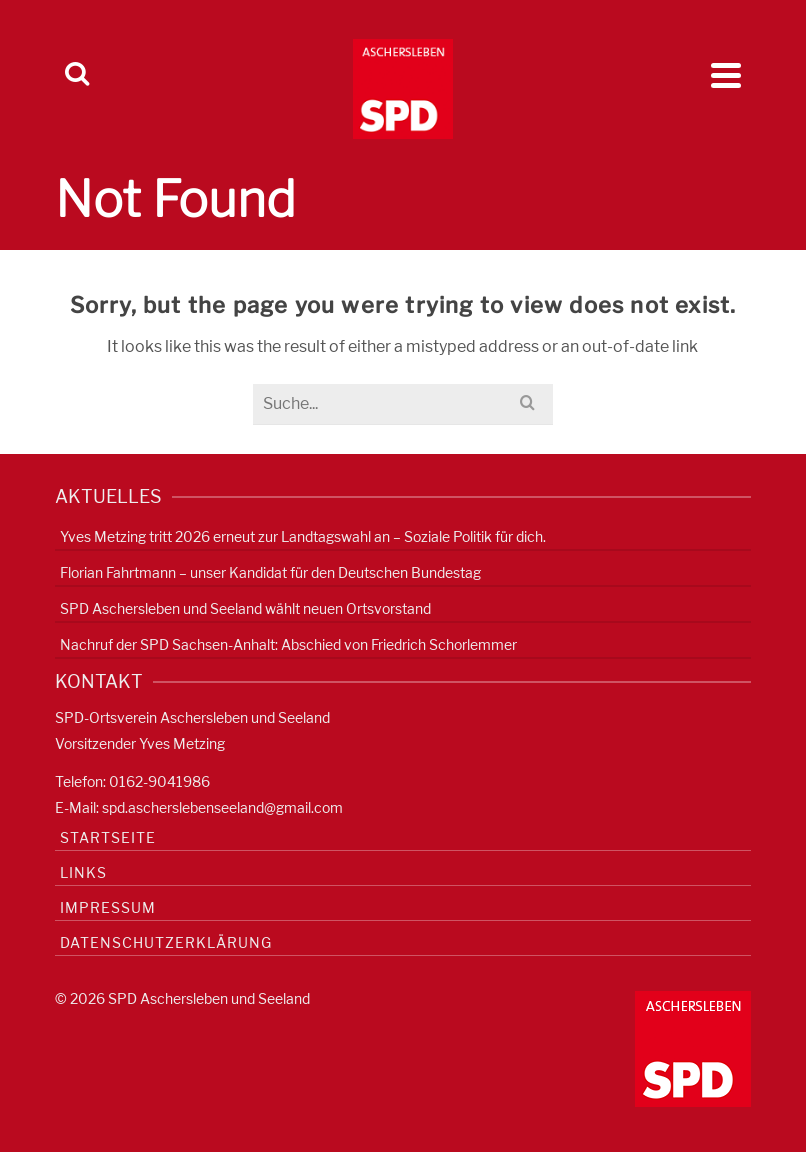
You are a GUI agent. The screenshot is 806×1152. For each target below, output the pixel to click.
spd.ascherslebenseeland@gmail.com (222, 807)
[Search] (77, 75)
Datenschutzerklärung (166, 942)
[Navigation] (726, 75)
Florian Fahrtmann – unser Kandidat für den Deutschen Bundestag (270, 572)
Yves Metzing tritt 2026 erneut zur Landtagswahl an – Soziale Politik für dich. (303, 536)
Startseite (108, 837)
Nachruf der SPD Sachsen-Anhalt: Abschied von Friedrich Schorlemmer (288, 644)
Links (83, 872)
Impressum (108, 907)
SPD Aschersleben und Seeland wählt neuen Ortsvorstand (245, 608)
